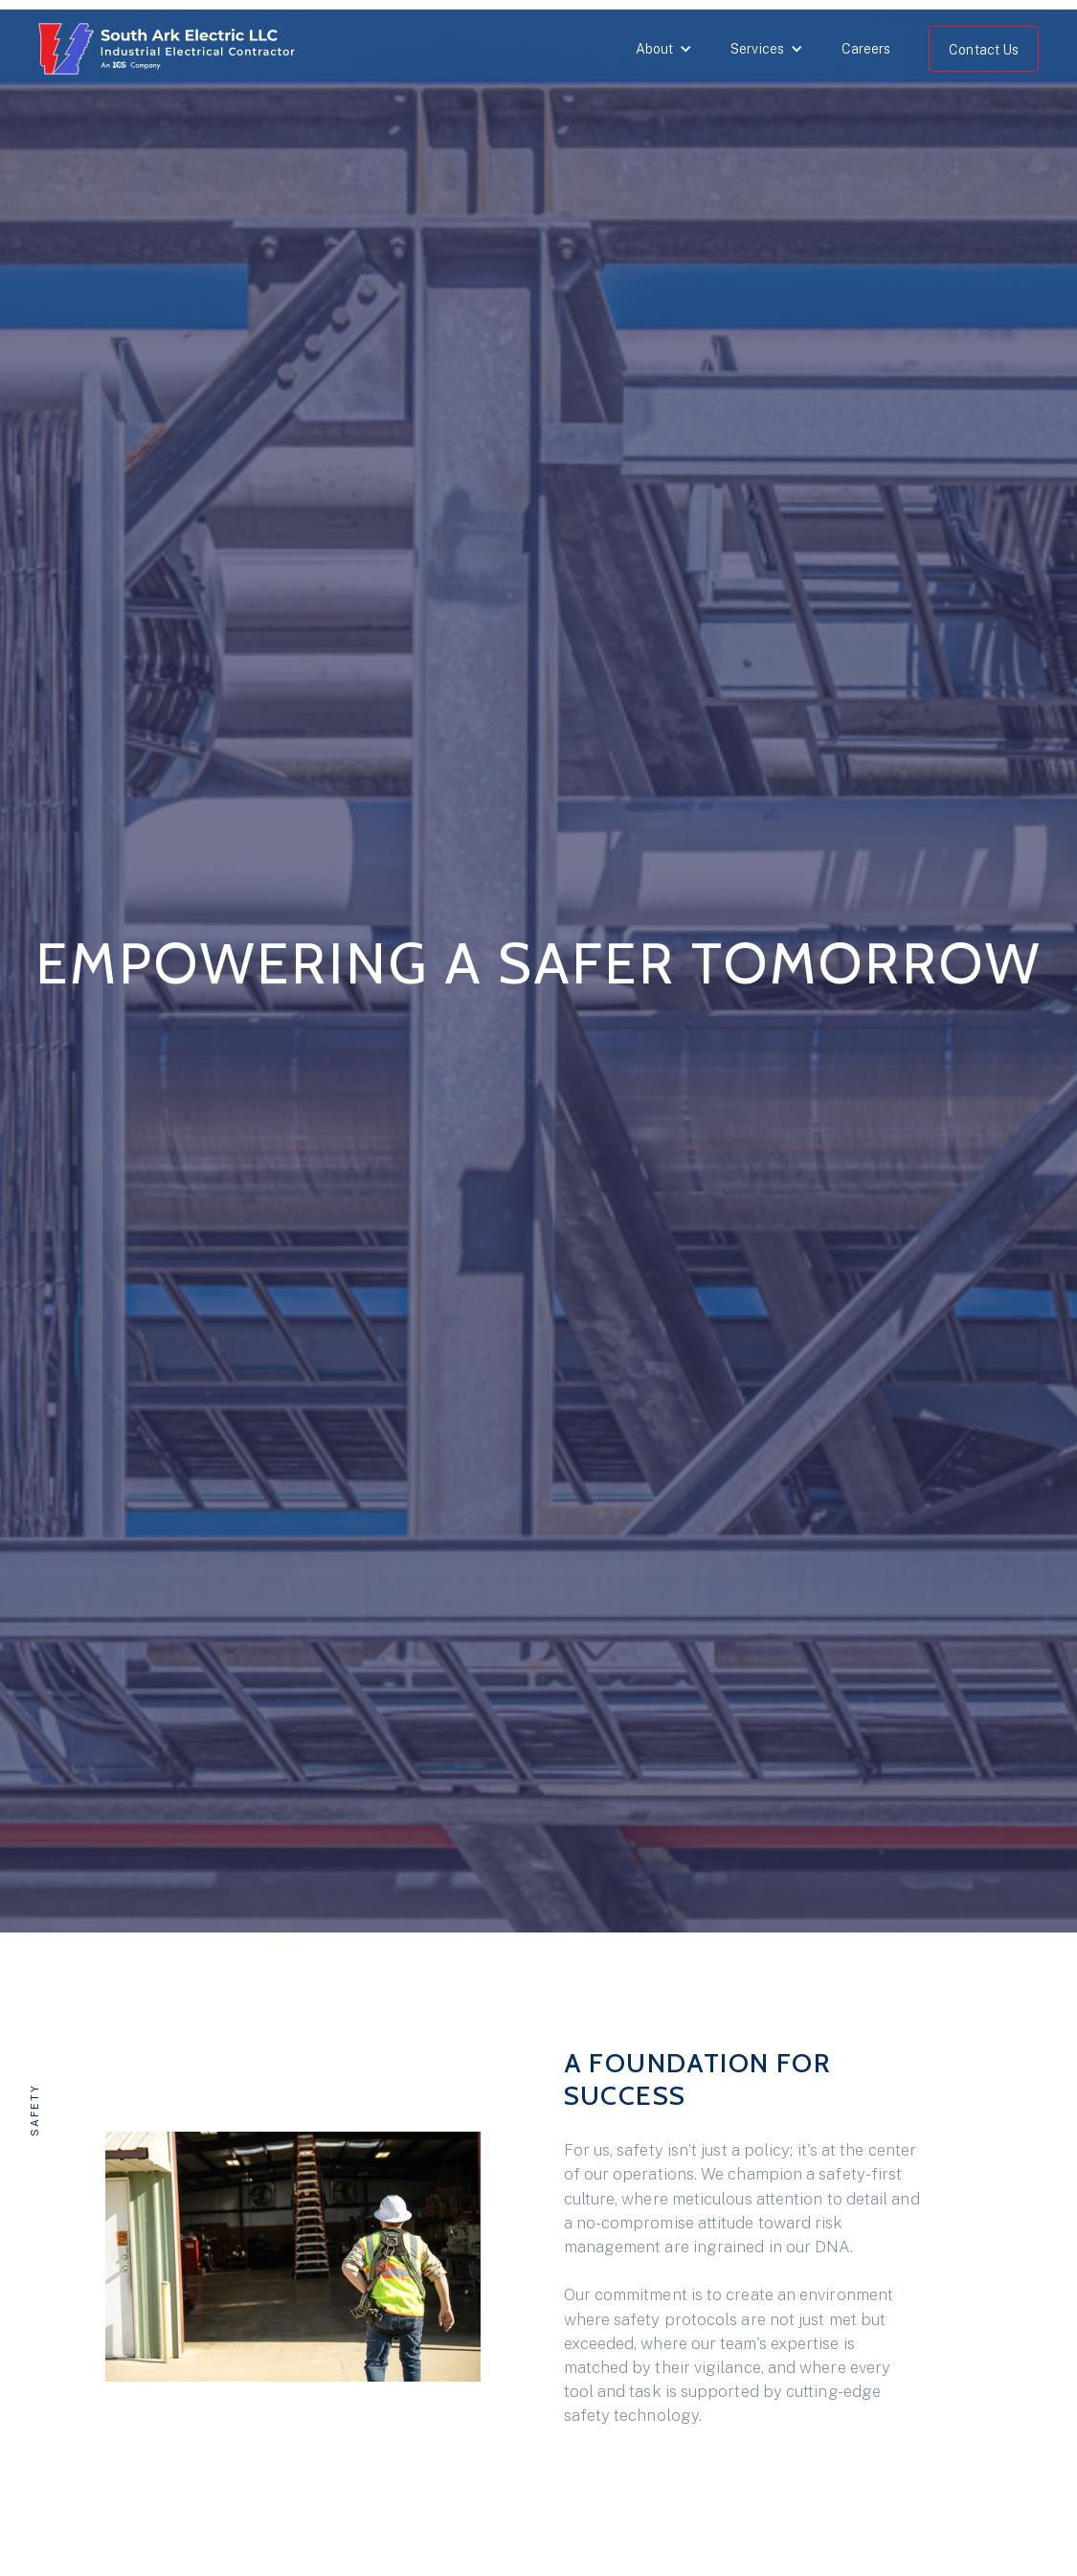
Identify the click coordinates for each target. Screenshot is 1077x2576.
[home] (171, 54)
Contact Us (984, 49)
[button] (664, 49)
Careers (866, 48)
